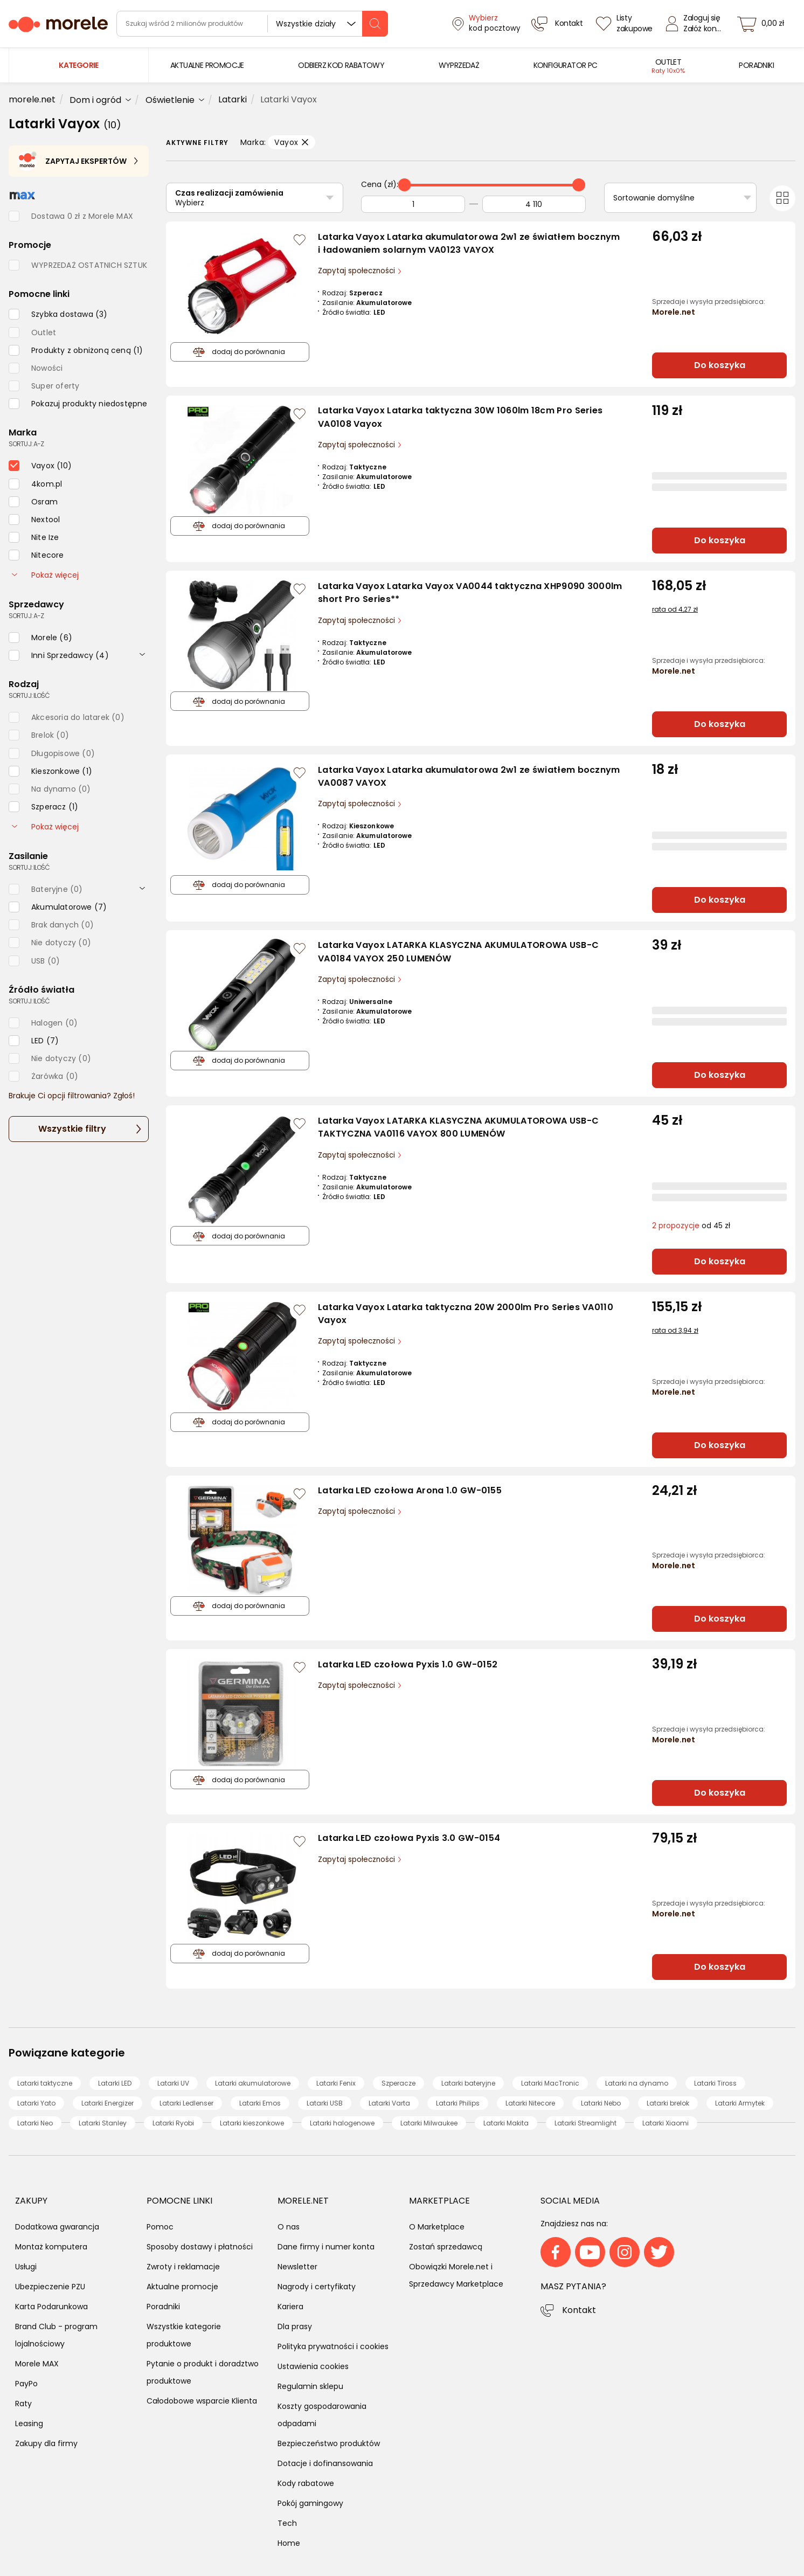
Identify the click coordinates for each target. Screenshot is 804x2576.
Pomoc (160, 2226)
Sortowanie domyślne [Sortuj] (654, 197)
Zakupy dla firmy (46, 2443)
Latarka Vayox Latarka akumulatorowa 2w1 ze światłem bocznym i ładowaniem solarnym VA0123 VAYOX (469, 244)
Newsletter (297, 2266)
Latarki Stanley (103, 2123)
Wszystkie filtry (72, 1129)
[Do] (534, 204)
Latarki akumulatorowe (252, 2083)
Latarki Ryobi (173, 2123)
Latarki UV (173, 2083)
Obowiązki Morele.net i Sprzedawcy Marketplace (456, 2275)
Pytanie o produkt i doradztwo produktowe (203, 2372)
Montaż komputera (51, 2246)
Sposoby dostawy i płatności (200, 2246)
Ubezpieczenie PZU (50, 2286)
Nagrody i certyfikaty (317, 2286)
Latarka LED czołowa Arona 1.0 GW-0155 (410, 1490)
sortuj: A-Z (26, 443)
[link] (207, 65)
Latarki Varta (389, 2103)
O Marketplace (437, 2226)
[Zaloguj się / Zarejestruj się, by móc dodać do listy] (299, 240)
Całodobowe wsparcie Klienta (202, 2400)
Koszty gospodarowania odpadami (322, 2415)
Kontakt (579, 2310)
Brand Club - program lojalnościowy (56, 2335)
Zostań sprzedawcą (445, 2246)
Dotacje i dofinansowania (325, 2463)
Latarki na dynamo (636, 2083)
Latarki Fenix (336, 2083)
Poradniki (163, 2306)
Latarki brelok (668, 2103)
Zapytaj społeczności (357, 271)
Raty (23, 2403)
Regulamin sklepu (310, 2386)
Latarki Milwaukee (429, 2123)
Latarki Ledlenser (186, 2103)
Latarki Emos (260, 2103)
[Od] (413, 204)
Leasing (29, 2423)
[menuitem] (207, 65)
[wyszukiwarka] (252, 24)
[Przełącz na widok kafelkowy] (782, 198)
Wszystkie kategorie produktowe (184, 2335)
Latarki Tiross (715, 2083)
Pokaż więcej (45, 575)
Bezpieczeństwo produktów (329, 2443)
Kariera (290, 2306)
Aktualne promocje (182, 2286)
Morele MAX (37, 2363)
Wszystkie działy (306, 23)
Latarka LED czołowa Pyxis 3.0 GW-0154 (409, 1838)
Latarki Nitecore (530, 2103)
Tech (287, 2523)
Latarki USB (325, 2103)
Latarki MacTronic (550, 2083)
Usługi (26, 2266)
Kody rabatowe (306, 2483)
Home (289, 2543)
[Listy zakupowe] (626, 24)
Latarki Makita (506, 2123)
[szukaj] (375, 24)
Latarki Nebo (601, 2103)
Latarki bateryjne (468, 2083)
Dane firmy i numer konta (326, 2246)
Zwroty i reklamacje (183, 2266)
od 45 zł (691, 1226)
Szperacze (398, 2083)
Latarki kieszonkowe (252, 2123)
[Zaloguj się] (696, 24)
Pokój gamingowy (310, 2503)
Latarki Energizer (107, 2103)
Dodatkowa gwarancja (57, 2226)
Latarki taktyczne (44, 2083)
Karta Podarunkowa (51, 2306)
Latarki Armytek (740, 2103)
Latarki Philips (458, 2103)
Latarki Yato (36, 2103)
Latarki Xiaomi (665, 2123)
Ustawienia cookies (313, 2366)
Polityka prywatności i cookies (333, 2346)
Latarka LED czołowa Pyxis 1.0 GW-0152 (407, 1664)
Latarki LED (114, 2083)
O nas (289, 2226)
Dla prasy (295, 2326)
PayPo (26, 2383)
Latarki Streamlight (585, 2123)
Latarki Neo (35, 2123)
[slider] (404, 184)
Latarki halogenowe (342, 2123)
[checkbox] (58, 314)
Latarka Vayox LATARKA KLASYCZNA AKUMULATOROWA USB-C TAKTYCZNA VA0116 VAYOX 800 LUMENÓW (458, 1127)
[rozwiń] (142, 654)
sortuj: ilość (29, 695)
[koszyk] (763, 24)
